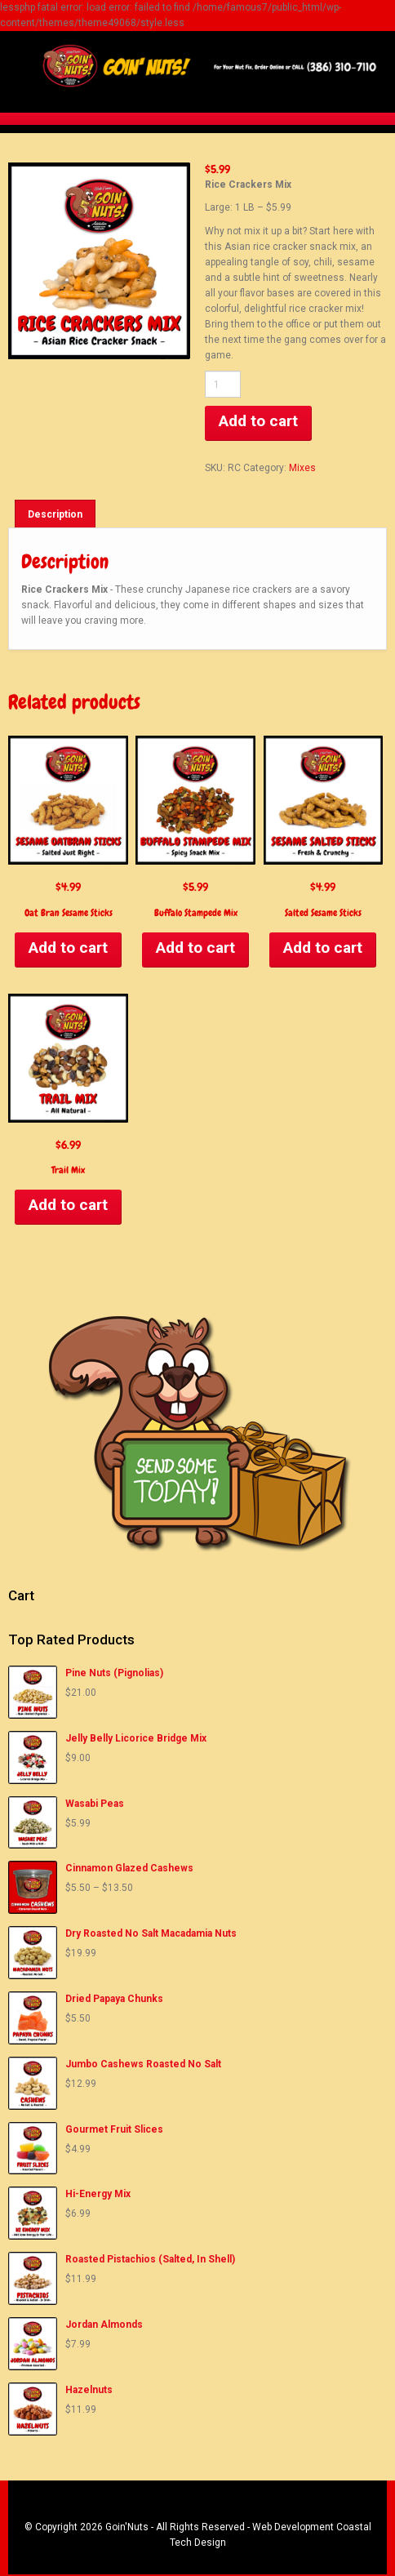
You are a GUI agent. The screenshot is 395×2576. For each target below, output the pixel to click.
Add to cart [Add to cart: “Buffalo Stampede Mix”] (195, 949)
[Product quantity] (223, 384)
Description (55, 514)
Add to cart (258, 421)
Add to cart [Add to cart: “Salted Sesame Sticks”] (322, 949)
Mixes (302, 468)
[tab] (55, 514)
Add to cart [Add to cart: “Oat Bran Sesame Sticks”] (68, 949)
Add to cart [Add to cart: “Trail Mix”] (68, 1206)
